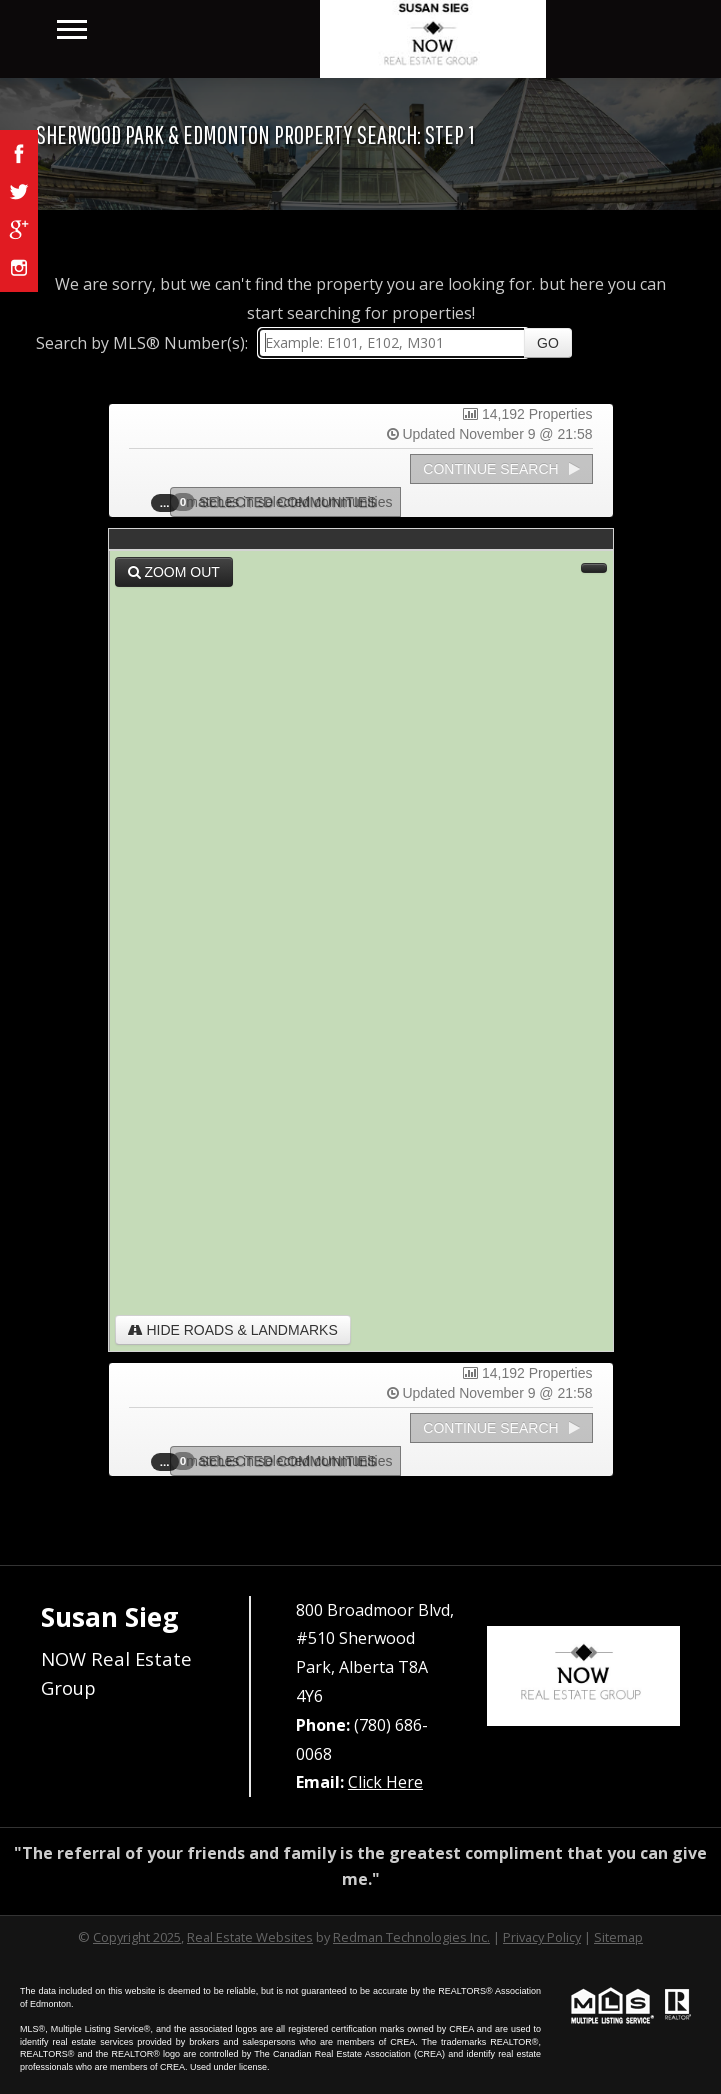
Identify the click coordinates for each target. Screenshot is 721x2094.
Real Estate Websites (250, 1937)
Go (548, 343)
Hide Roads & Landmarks (233, 1330)
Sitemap (618, 1937)
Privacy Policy (542, 1937)
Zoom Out (174, 572)
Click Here (385, 1782)
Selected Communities (280, 502)
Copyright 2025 (137, 1937)
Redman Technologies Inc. (411, 1937)
